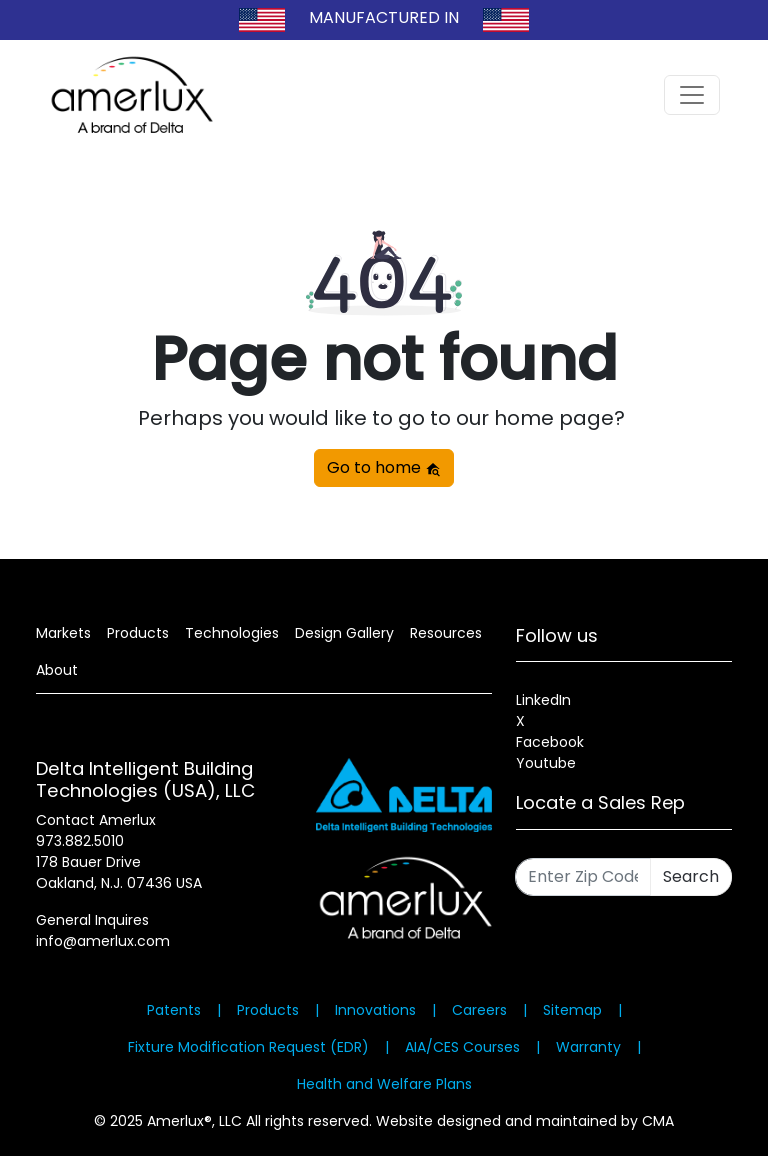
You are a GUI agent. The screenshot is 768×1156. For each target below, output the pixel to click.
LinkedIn (543, 700)
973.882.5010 (80, 841)
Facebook (550, 742)
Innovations (375, 1010)
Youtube (546, 763)
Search (691, 876)
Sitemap (572, 1010)
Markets (63, 633)
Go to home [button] (384, 467)
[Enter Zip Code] (583, 877)
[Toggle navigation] (692, 95)
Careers (479, 1010)
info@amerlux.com (103, 941)
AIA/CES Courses (462, 1047)
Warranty (588, 1047)
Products (138, 633)
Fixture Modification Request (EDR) (248, 1047)
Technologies (232, 633)
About (57, 670)
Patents (174, 1010)
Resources (446, 633)
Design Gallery (344, 633)
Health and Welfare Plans (384, 1084)
